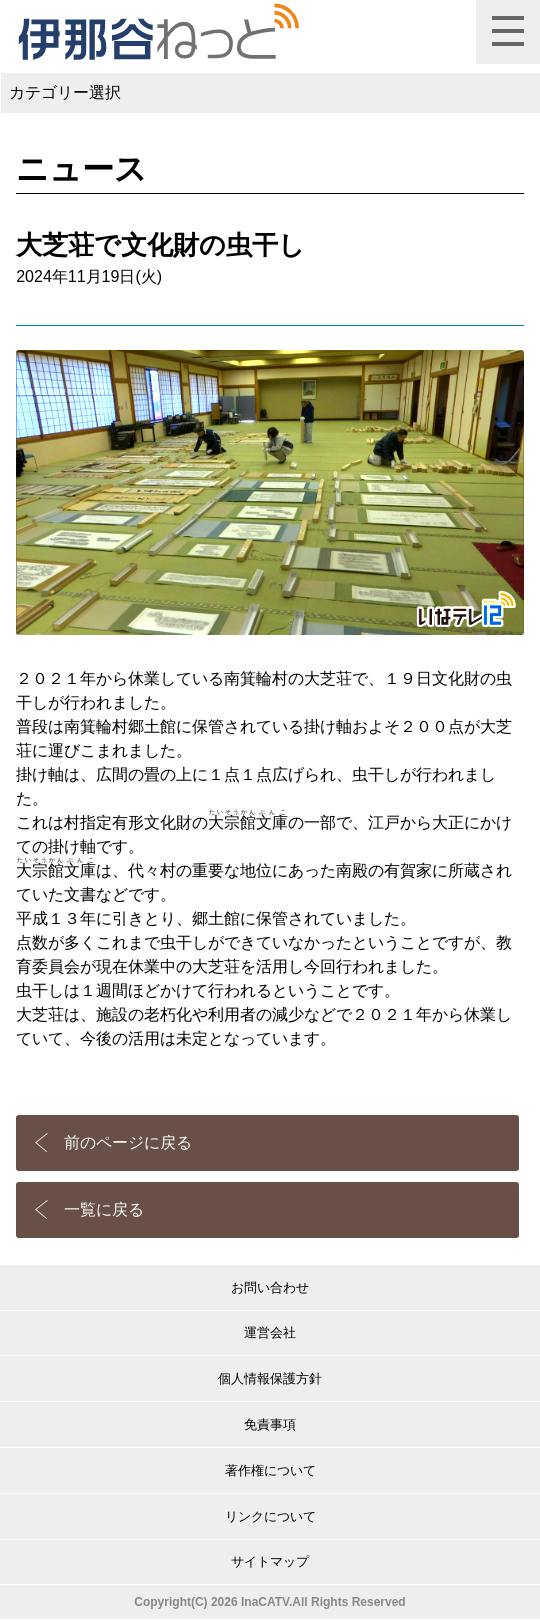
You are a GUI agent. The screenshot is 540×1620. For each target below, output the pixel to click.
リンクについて (270, 1516)
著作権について (270, 1470)
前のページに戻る (128, 1142)
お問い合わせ (270, 1287)
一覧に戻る (104, 1209)
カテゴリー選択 (65, 92)
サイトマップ (270, 1561)
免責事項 (270, 1424)
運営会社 (270, 1332)
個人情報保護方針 (270, 1378)
